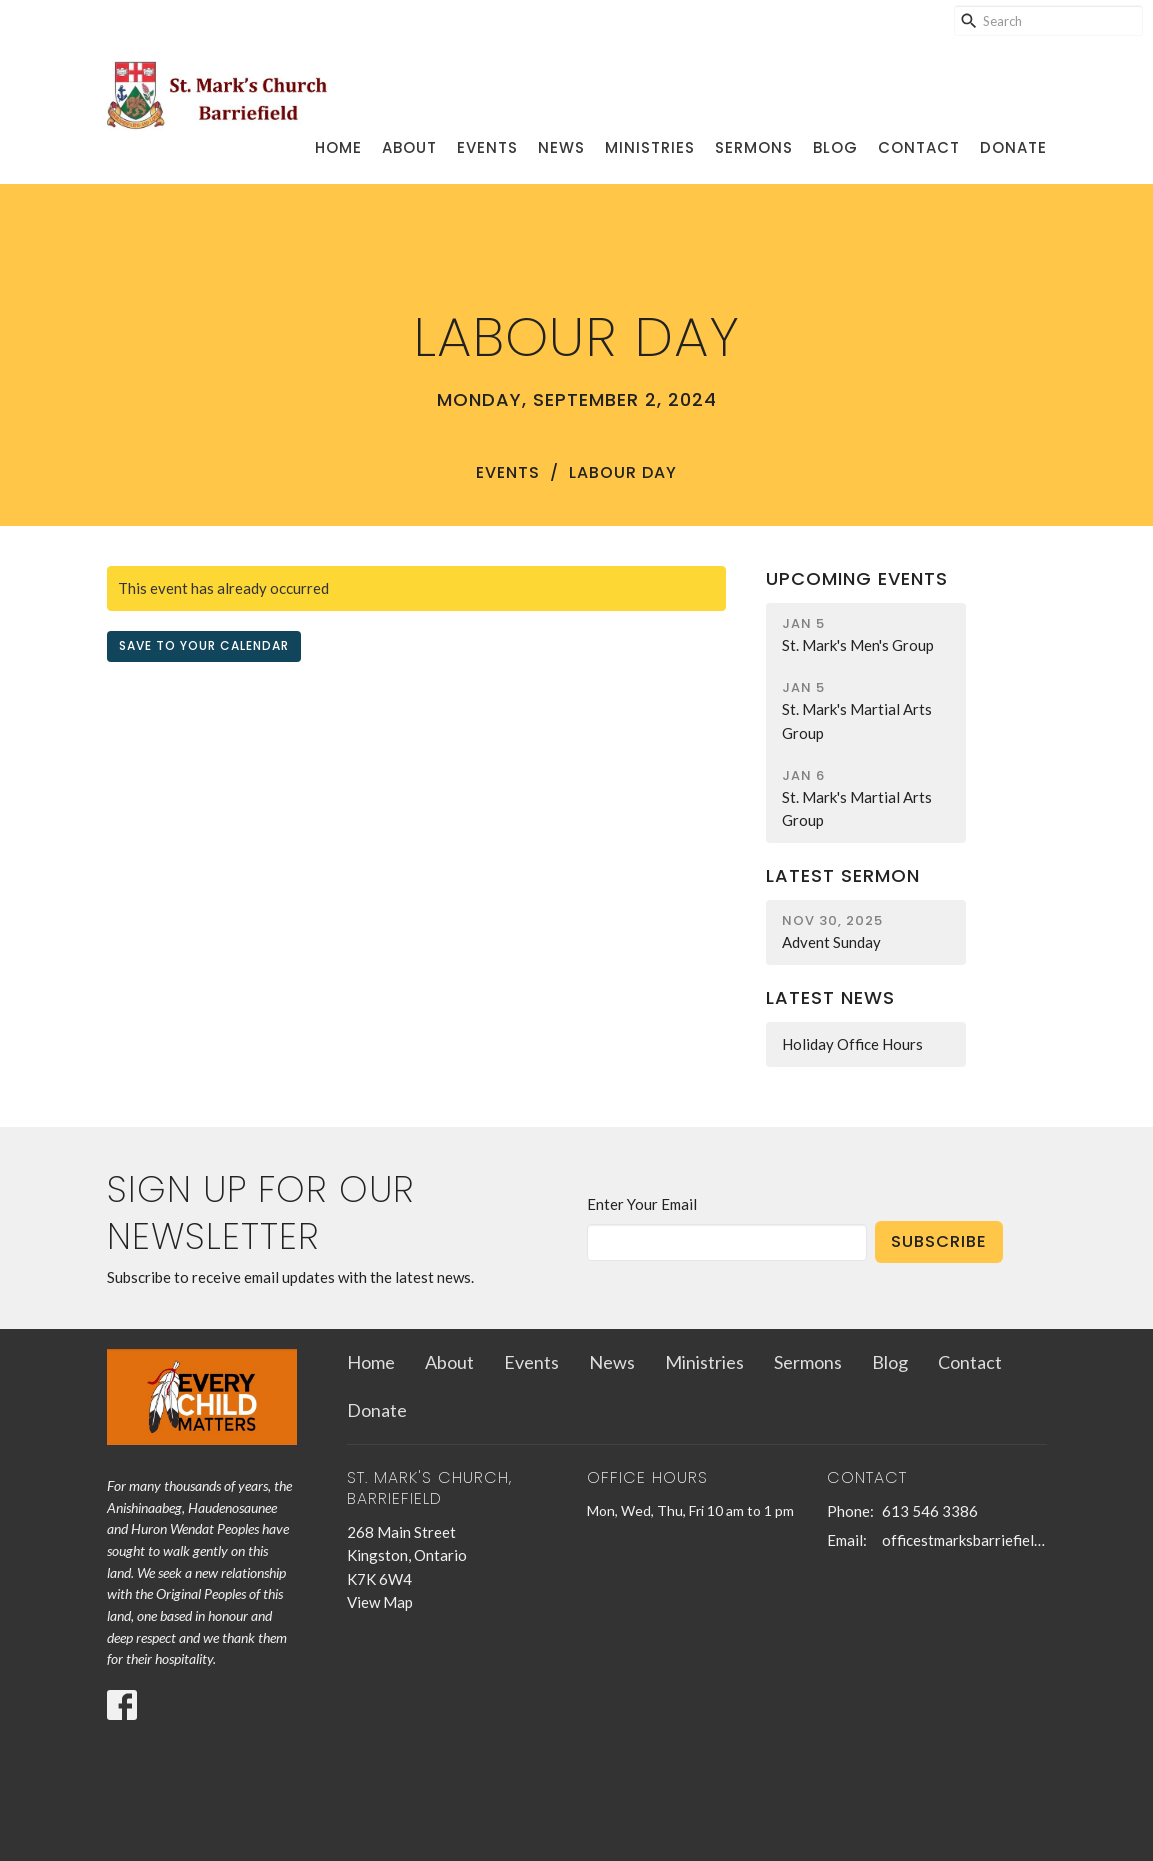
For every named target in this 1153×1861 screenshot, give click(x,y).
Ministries (650, 147)
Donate (1013, 147)
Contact (919, 147)
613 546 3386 (930, 1511)
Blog (835, 147)
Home (338, 147)
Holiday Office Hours (852, 1044)
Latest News (830, 997)
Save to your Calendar (204, 645)
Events (487, 147)
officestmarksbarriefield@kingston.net (964, 1540)
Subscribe (939, 1241)
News (561, 147)
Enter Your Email (642, 1204)
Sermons (754, 147)
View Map (380, 1602)
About (409, 147)
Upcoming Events (857, 578)
